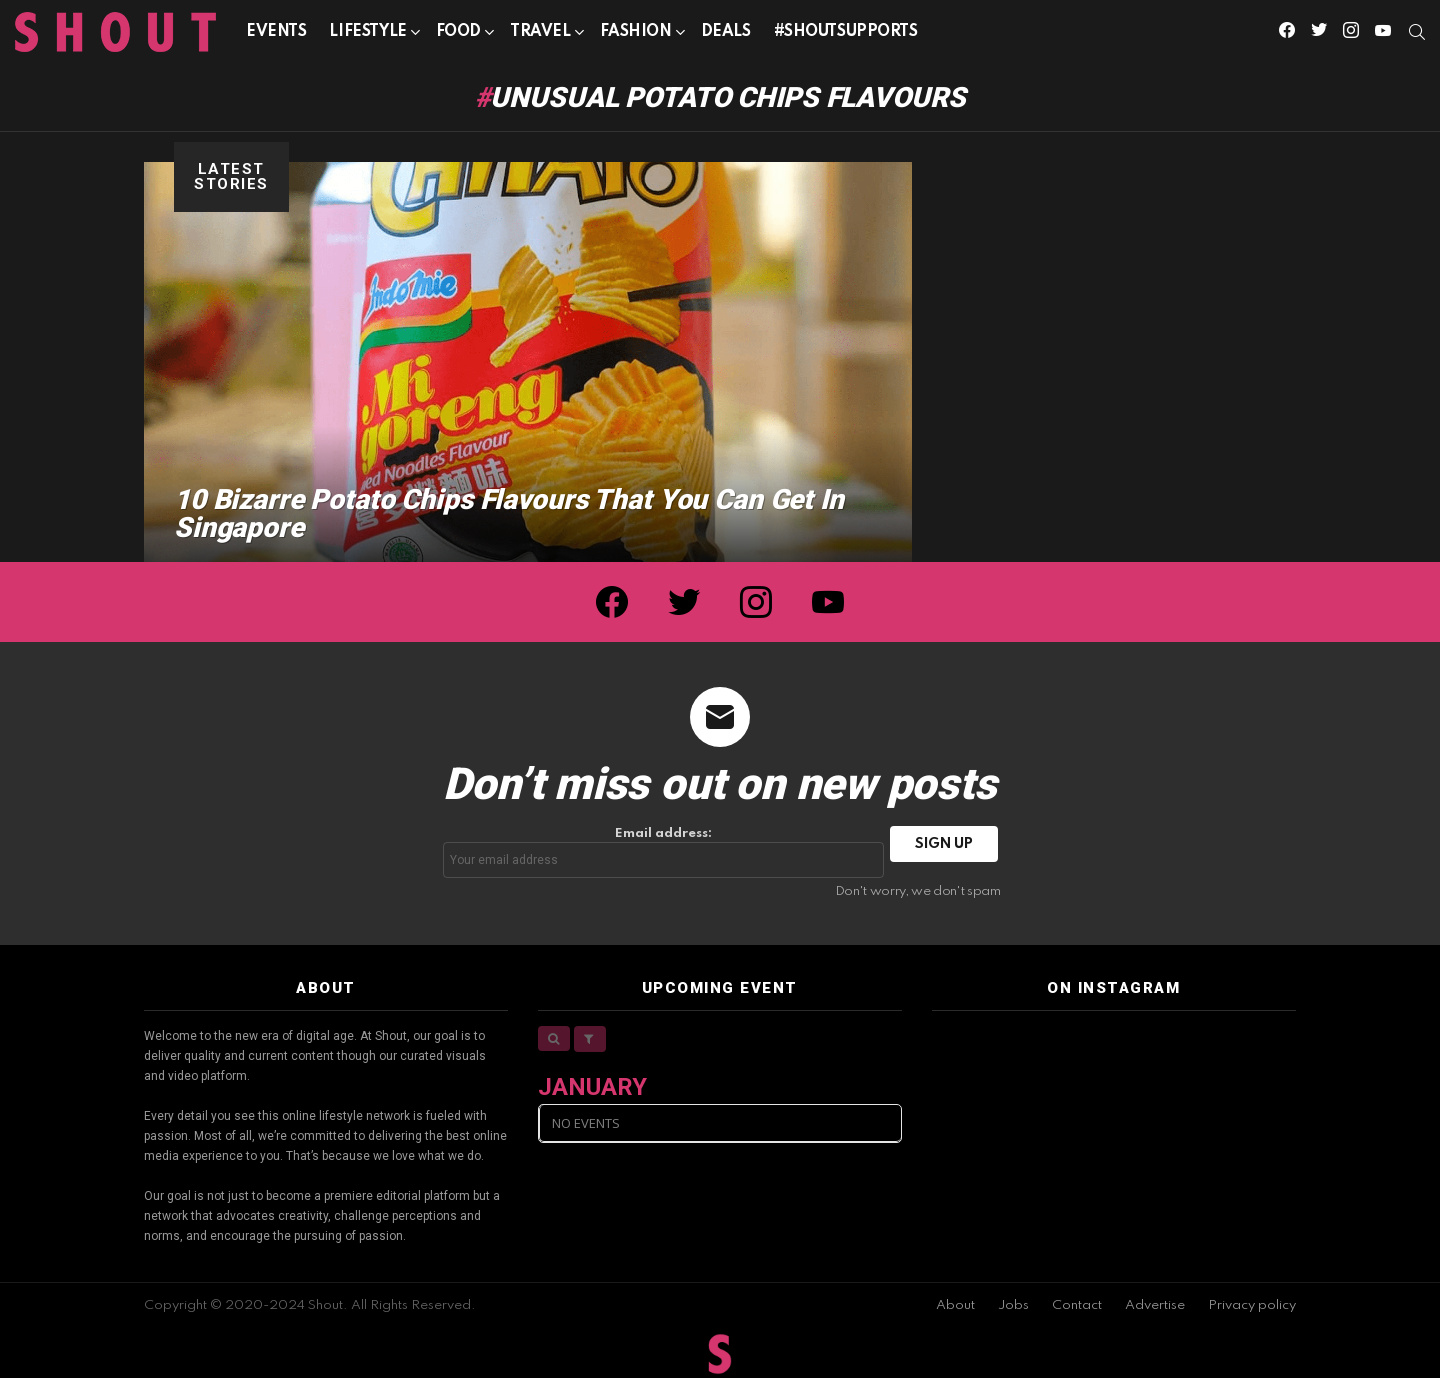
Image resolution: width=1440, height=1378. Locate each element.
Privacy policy (1252, 1305)
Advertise (1155, 1305)
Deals (726, 32)
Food (458, 35)
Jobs (1013, 1305)
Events (276, 32)
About (955, 1305)
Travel (540, 35)
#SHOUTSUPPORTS (846, 32)
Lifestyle (367, 35)
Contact (1077, 1305)
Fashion (636, 35)
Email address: (664, 852)
